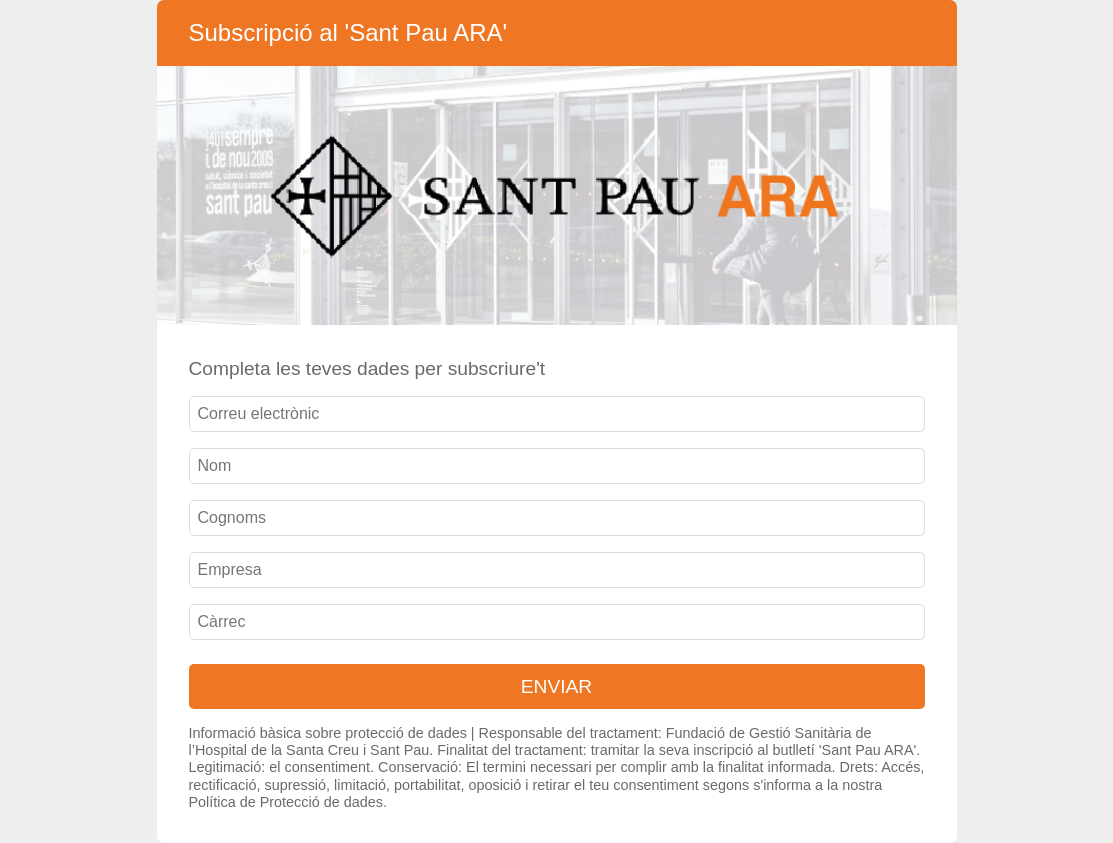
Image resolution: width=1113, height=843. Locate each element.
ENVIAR (556, 686)
